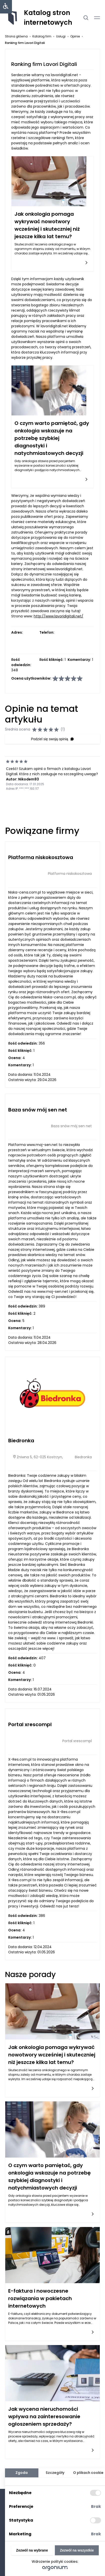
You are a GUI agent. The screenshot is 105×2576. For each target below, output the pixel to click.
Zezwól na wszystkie (77, 2550)
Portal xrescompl (30, 1724)
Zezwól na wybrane (32, 2550)
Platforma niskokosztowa (40, 857)
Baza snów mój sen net (37, 1109)
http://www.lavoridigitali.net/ (58, 616)
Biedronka (21, 1440)
